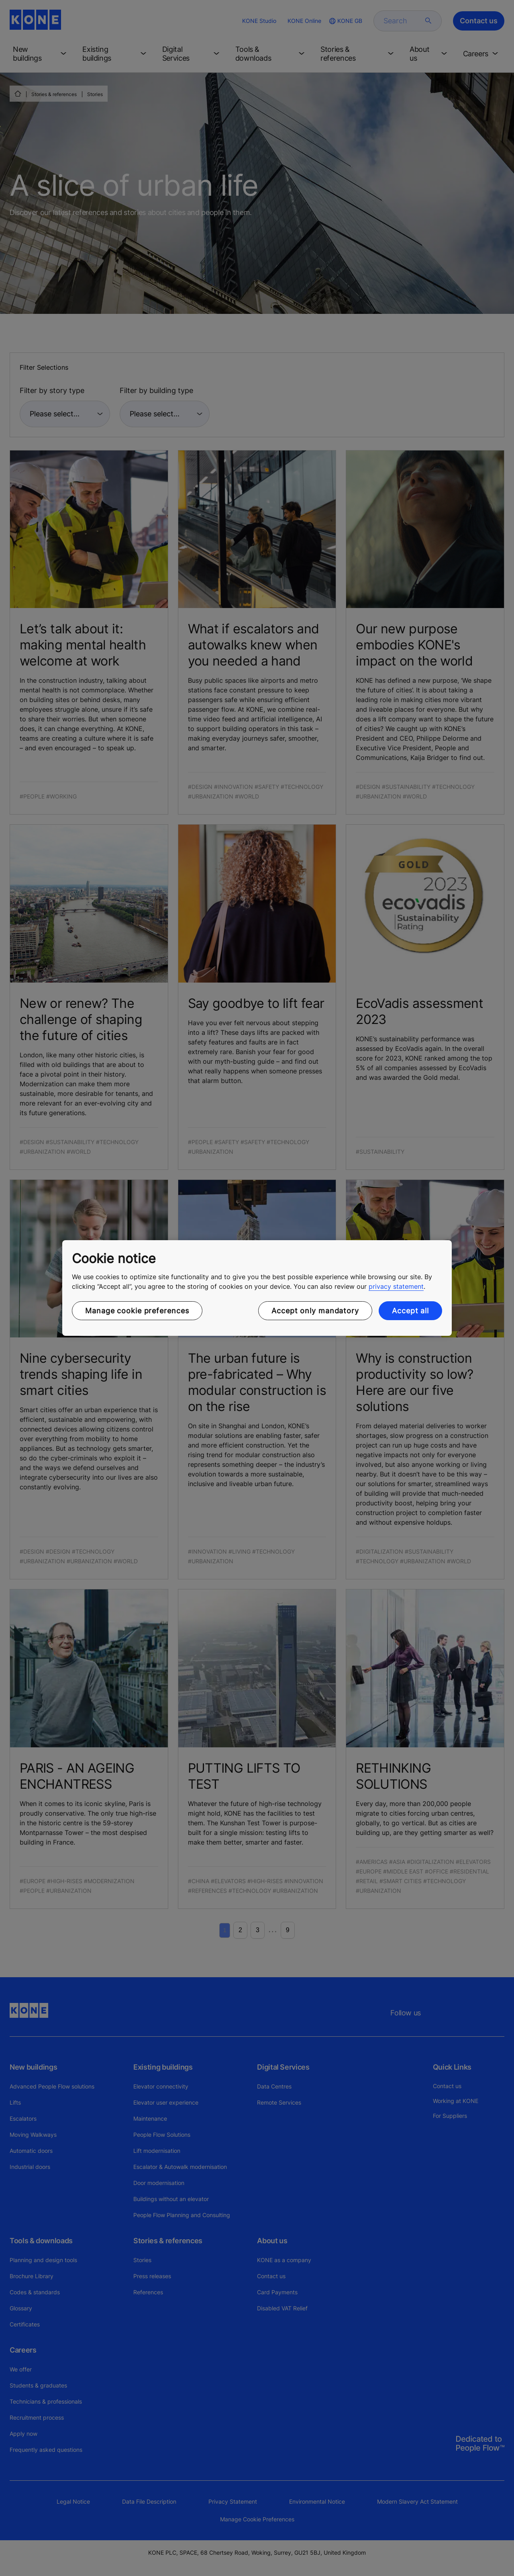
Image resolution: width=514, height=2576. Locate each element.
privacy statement (396, 1286)
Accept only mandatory (315, 1310)
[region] (257, 1288)
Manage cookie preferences (137, 1310)
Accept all (410, 1310)
